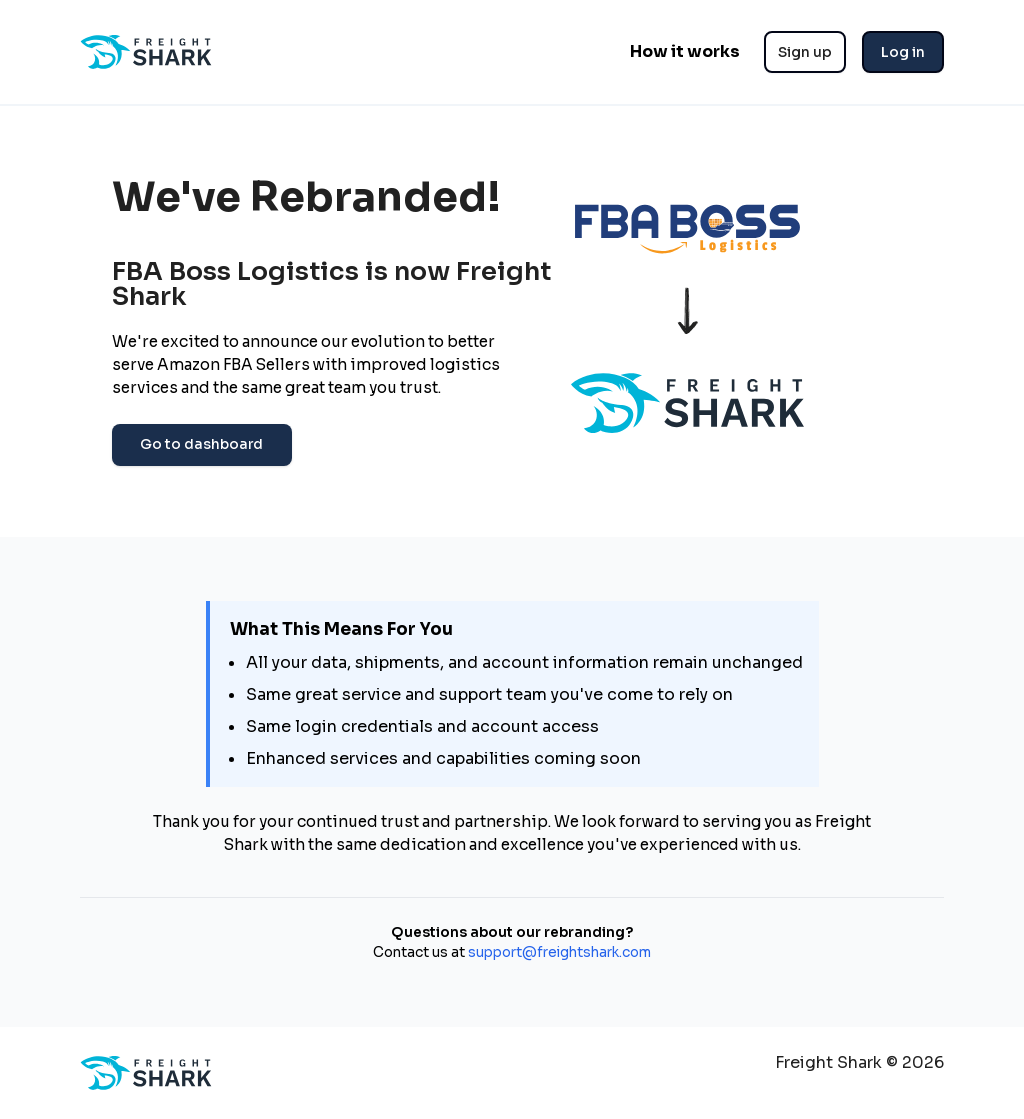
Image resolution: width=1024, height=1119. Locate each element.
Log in (903, 52)
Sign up (805, 52)
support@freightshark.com (558, 952)
